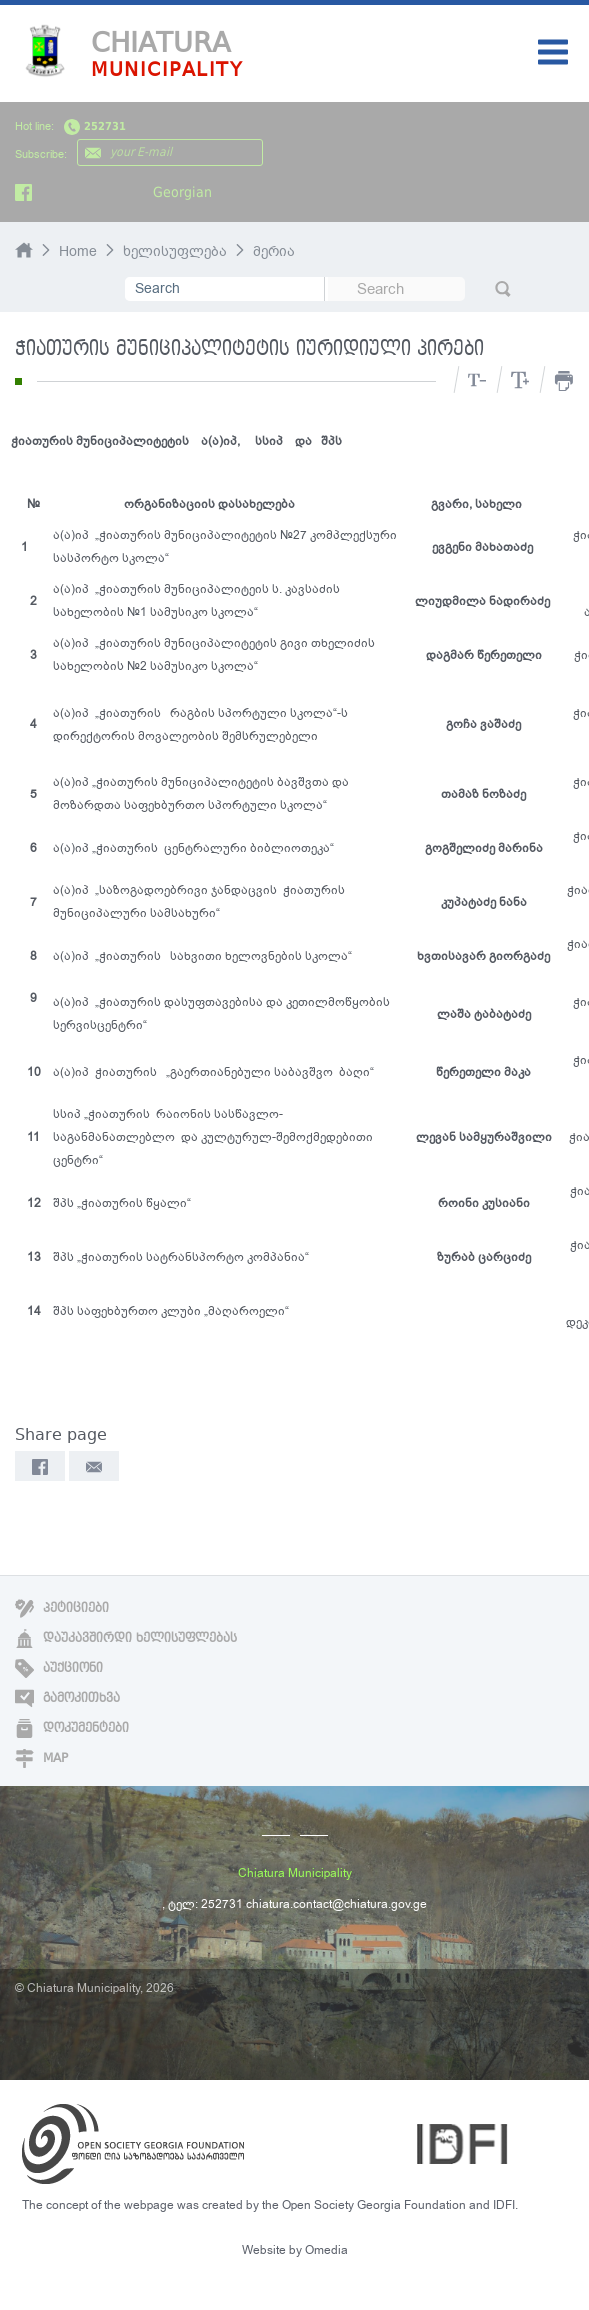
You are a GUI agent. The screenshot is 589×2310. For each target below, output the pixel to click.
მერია (274, 251)
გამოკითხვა (67, 1698)
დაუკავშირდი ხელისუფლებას (126, 1638)
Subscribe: (41, 154)
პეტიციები (62, 1608)
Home (78, 251)
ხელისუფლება (175, 251)
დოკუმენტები (72, 1728)
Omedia (326, 2250)
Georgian (182, 192)
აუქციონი (59, 1668)
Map (41, 1758)
